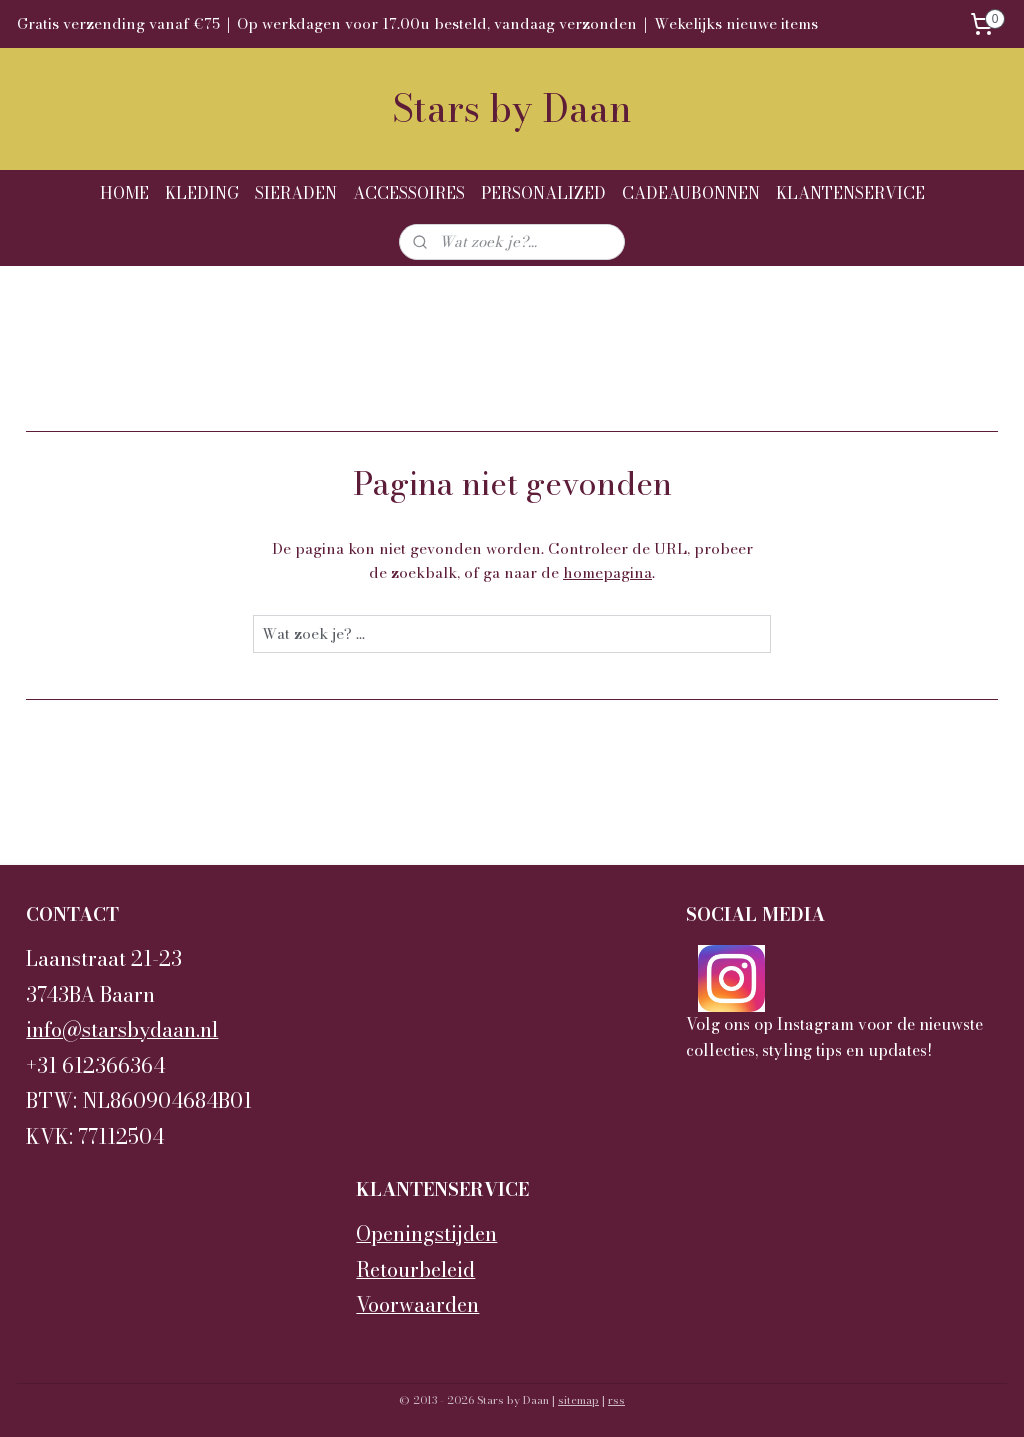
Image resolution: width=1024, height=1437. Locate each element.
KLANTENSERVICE (850, 193)
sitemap (578, 1400)
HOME (124, 193)
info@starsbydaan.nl (122, 1030)
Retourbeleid (415, 1270)
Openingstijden (426, 1234)
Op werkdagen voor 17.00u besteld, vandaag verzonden (437, 23)
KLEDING (202, 193)
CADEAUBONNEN (691, 193)
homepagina (607, 572)
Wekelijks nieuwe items (736, 23)
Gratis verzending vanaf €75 (118, 23)
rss (616, 1400)
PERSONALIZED (543, 193)
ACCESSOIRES (409, 193)
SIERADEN (296, 193)
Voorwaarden (417, 1305)
